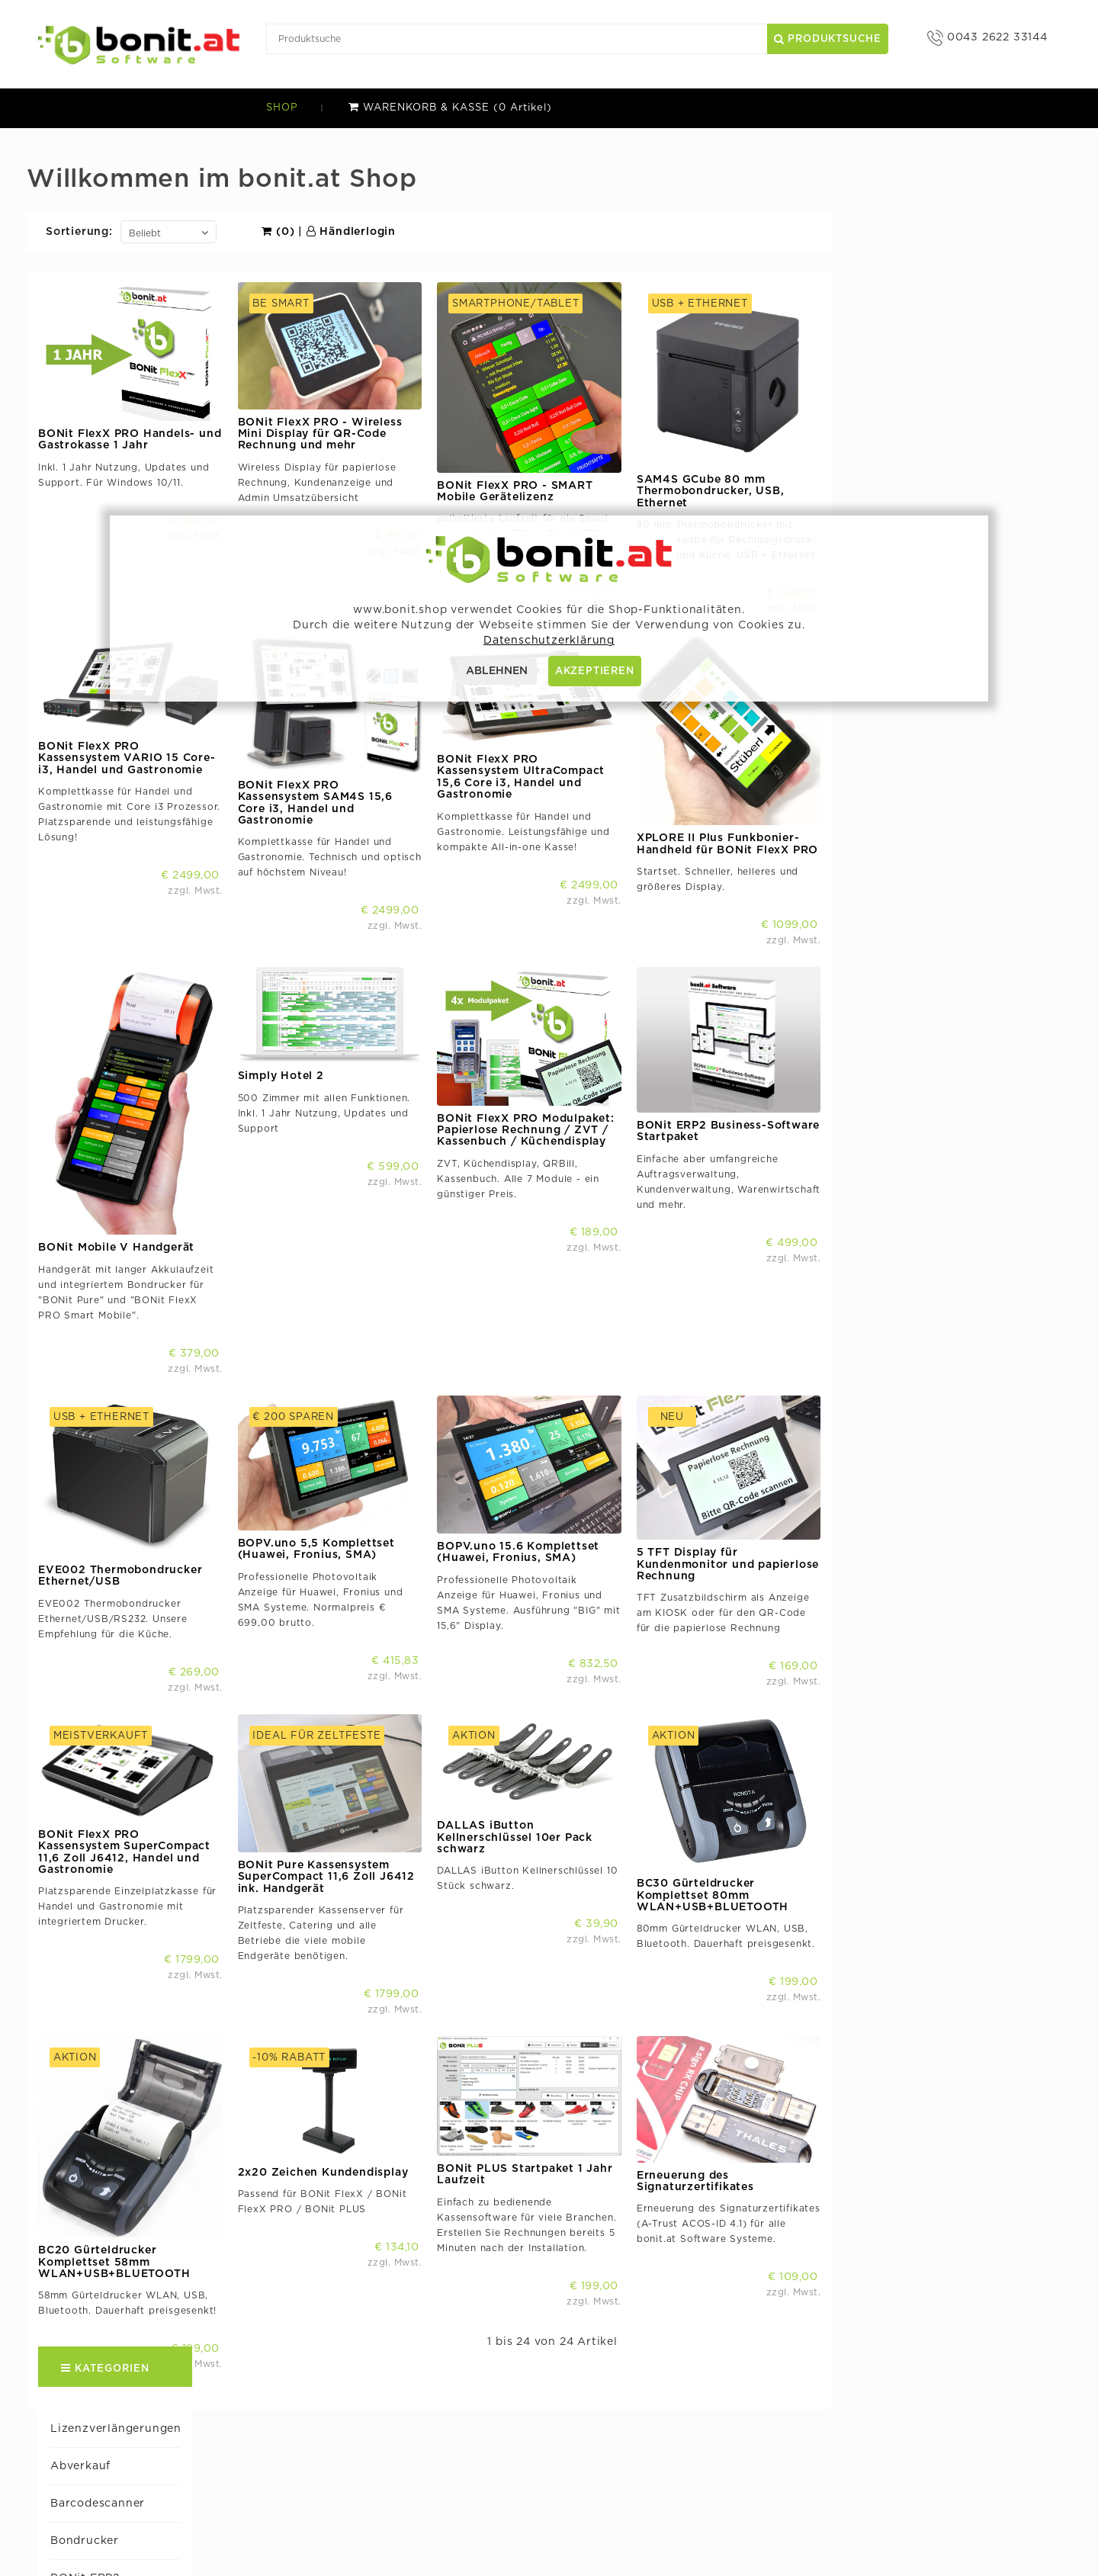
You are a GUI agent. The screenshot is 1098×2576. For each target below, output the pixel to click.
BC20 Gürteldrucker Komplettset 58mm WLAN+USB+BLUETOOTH (346, 2197)
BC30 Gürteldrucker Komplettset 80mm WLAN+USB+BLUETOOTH (943, 1843)
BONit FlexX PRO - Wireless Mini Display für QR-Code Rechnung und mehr (551, 434)
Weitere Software (98, 1032)
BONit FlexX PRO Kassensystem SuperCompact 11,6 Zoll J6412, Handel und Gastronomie (356, 1800)
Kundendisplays (93, 769)
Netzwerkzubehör (99, 806)
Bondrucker (81, 282)
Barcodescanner (94, 244)
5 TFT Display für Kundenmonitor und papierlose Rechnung (959, 1525)
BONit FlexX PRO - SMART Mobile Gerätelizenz (746, 491)
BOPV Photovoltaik (103, 507)
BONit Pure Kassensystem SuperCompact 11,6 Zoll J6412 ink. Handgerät (557, 1825)
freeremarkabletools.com (674, 2486)
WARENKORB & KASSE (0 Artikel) (450, 108)
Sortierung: (311, 231)
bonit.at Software (434, 2417)
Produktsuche (827, 39)
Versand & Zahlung (438, 2486)
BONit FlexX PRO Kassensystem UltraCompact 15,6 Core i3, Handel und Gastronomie (752, 764)
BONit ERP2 (81, 319)
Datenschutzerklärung (446, 2531)
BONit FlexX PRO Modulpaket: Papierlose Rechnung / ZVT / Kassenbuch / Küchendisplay (757, 1104)
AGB (397, 2508)
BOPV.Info (633, 2463)
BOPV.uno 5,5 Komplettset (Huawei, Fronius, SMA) (547, 1510)
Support (407, 2440)
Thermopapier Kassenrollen (127, 994)
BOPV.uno (632, 2440)
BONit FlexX (83, 357)
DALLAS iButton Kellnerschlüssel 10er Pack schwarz (746, 1785)
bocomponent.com (656, 2417)
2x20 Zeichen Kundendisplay (554, 2107)
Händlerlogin (582, 231)
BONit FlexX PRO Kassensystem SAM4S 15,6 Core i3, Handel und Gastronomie (546, 790)
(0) (509, 231)
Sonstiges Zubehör (102, 919)
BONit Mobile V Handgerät (348, 1221)
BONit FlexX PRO (97, 394)
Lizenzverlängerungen (112, 169)
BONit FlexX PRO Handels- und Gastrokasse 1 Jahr (361, 440)
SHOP (282, 108)
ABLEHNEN (497, 671)
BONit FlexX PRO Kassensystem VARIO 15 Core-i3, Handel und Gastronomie (359, 745)
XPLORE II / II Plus (100, 1070)
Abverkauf (77, 206)
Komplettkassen (93, 732)
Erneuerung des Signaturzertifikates (926, 2116)
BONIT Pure (81, 469)
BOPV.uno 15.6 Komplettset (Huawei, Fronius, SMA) (750, 1513)
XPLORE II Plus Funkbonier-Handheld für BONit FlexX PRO (958, 831)
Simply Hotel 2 (89, 882)
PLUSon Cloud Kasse (107, 845)
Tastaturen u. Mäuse (105, 957)
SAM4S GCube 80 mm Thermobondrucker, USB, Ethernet (942, 491)
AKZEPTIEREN (594, 671)
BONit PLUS (82, 432)
